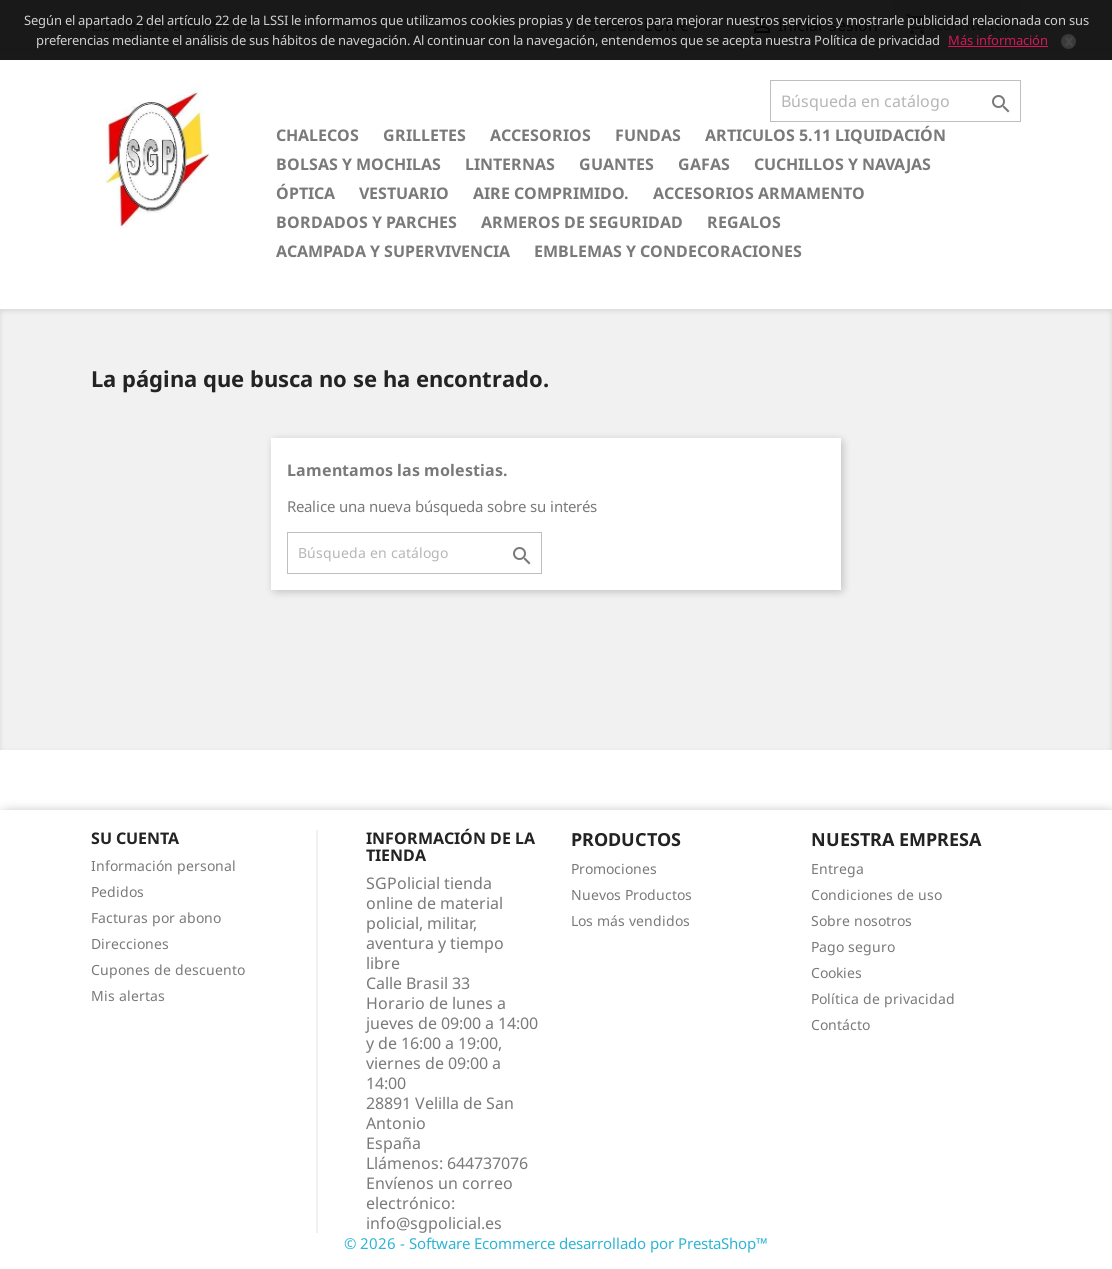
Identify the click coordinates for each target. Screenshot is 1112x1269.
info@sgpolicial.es (434, 1223)
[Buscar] (895, 101)
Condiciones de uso (876, 894)
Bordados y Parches (366, 222)
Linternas (510, 164)
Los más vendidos (630, 920)
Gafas (704, 164)
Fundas (648, 135)
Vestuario (404, 193)
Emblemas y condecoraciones (668, 251)
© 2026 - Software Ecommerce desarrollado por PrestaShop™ (556, 1243)
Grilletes (424, 135)
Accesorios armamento (759, 193)
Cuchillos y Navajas (842, 164)
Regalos (744, 222)
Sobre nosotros (861, 920)
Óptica (305, 193)
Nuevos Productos (631, 894)
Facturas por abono (156, 917)
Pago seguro (853, 946)
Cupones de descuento (168, 969)
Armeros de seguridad (582, 222)
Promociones (614, 868)
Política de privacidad (883, 998)
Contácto (840, 1024)
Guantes (616, 164)
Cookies (836, 972)
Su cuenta (135, 838)
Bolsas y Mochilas (358, 164)
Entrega (837, 868)
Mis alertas (128, 995)
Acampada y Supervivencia (393, 251)
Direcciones (130, 943)
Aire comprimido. (551, 193)
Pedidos (117, 891)
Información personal (163, 865)
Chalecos (317, 135)
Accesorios (540, 135)
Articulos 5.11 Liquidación (825, 135)
